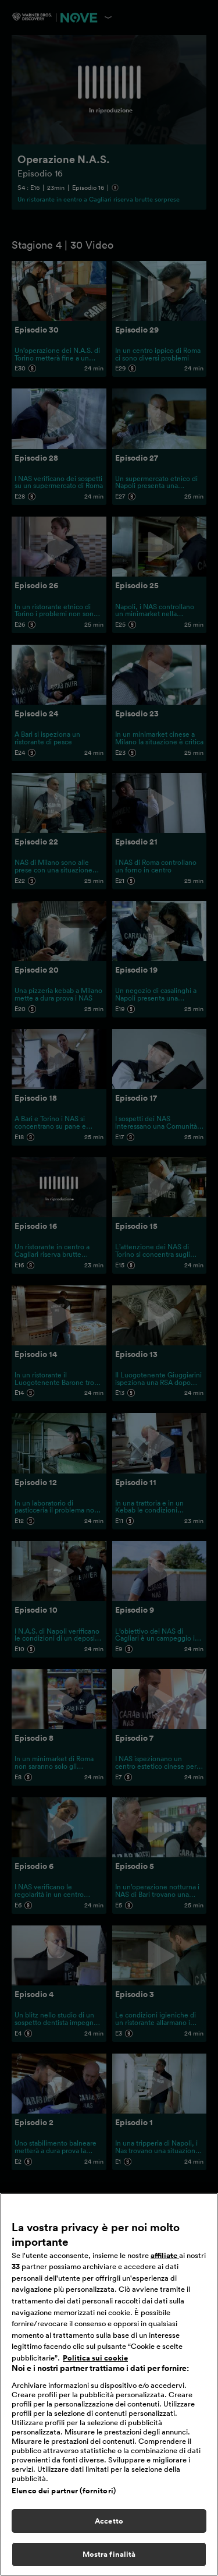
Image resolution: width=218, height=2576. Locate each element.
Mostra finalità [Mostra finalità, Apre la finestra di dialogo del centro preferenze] (109, 2562)
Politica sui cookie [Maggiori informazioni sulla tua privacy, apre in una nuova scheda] (95, 2365)
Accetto (109, 2528)
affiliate (165, 2263)
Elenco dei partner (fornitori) (64, 2498)
